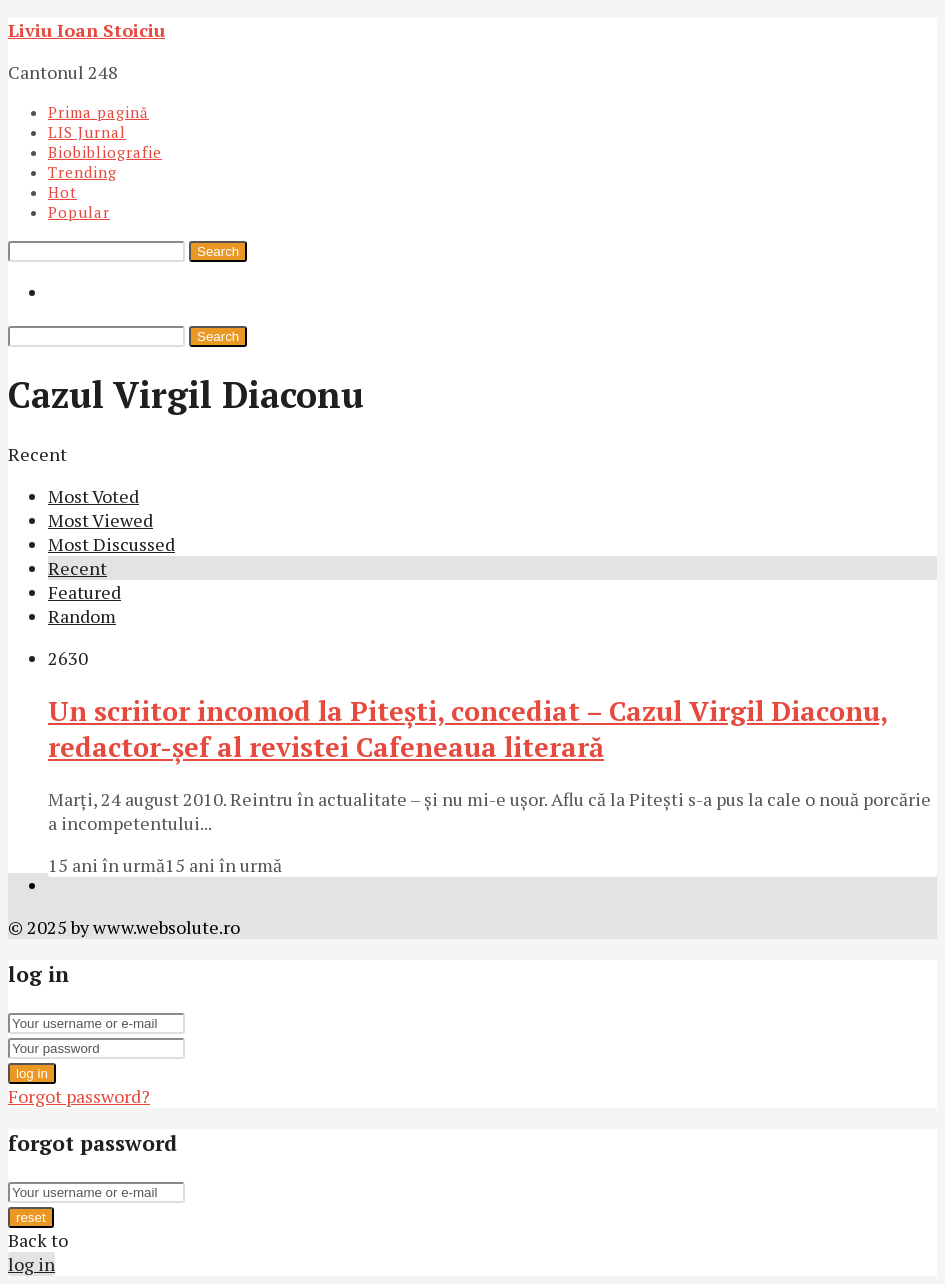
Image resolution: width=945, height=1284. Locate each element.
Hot (62, 192)
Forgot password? (79, 1096)
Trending (82, 172)
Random (82, 616)
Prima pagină (98, 112)
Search (218, 251)
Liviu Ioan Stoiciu (86, 30)
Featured (84, 592)
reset (31, 1217)
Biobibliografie (105, 152)
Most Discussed (111, 544)
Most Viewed (100, 520)
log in (32, 1073)
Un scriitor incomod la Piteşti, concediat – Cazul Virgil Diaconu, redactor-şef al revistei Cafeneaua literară (468, 729)
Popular (79, 212)
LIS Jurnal (87, 132)
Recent (77, 568)
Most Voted (93, 496)
